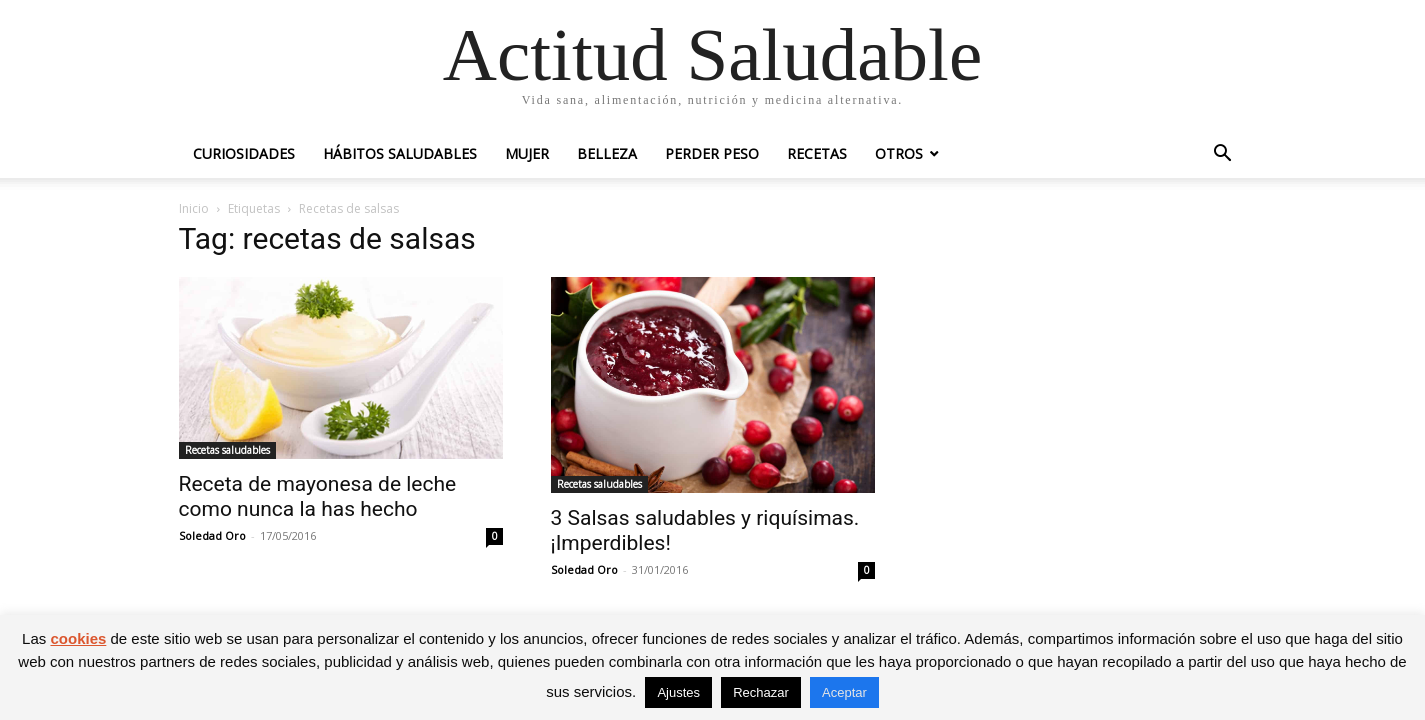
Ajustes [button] (678, 692)
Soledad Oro (212, 535)
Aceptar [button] (844, 692)
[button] (1223, 155)
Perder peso (712, 153)
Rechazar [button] (761, 692)
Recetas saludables (227, 450)
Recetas (817, 153)
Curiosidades (244, 153)
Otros (899, 153)
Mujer (527, 153)
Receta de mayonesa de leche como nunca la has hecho (318, 496)
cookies (78, 638)
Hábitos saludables (400, 153)
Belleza (607, 153)
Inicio (194, 208)
